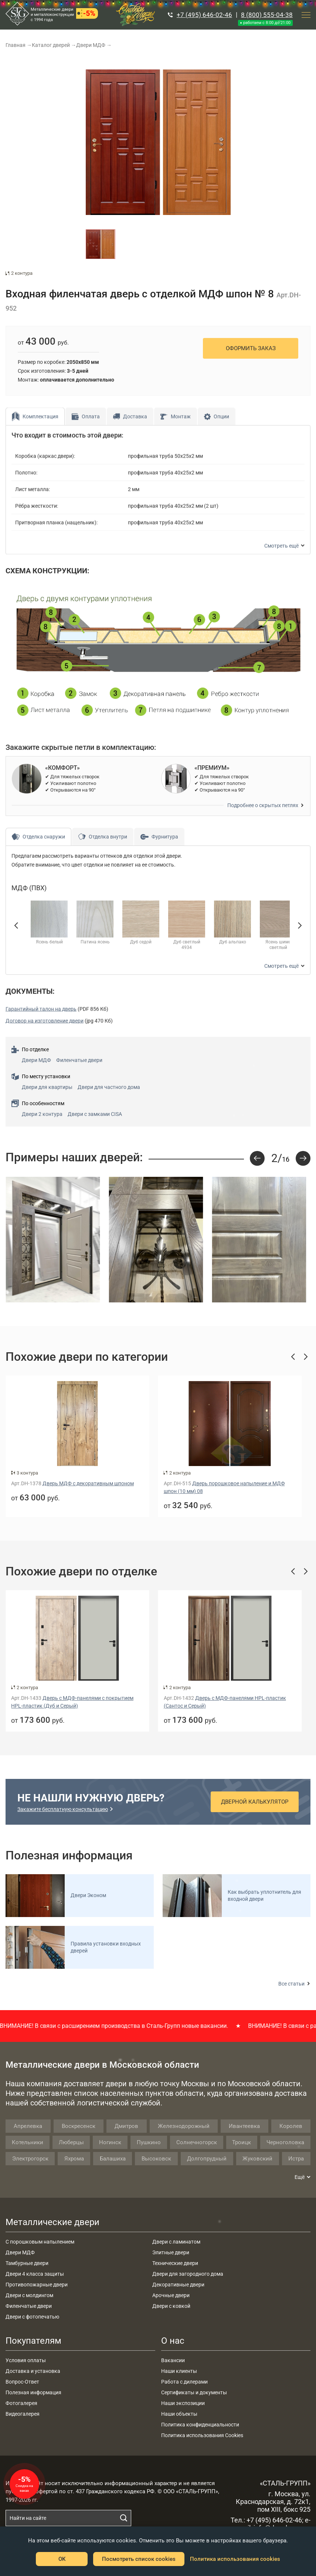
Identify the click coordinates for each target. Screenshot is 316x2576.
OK (61, 2559)
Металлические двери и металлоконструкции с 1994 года (52, 14)
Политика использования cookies (235, 2559)
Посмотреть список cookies (139, 2559)
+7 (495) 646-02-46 (204, 14)
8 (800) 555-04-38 (267, 14)
